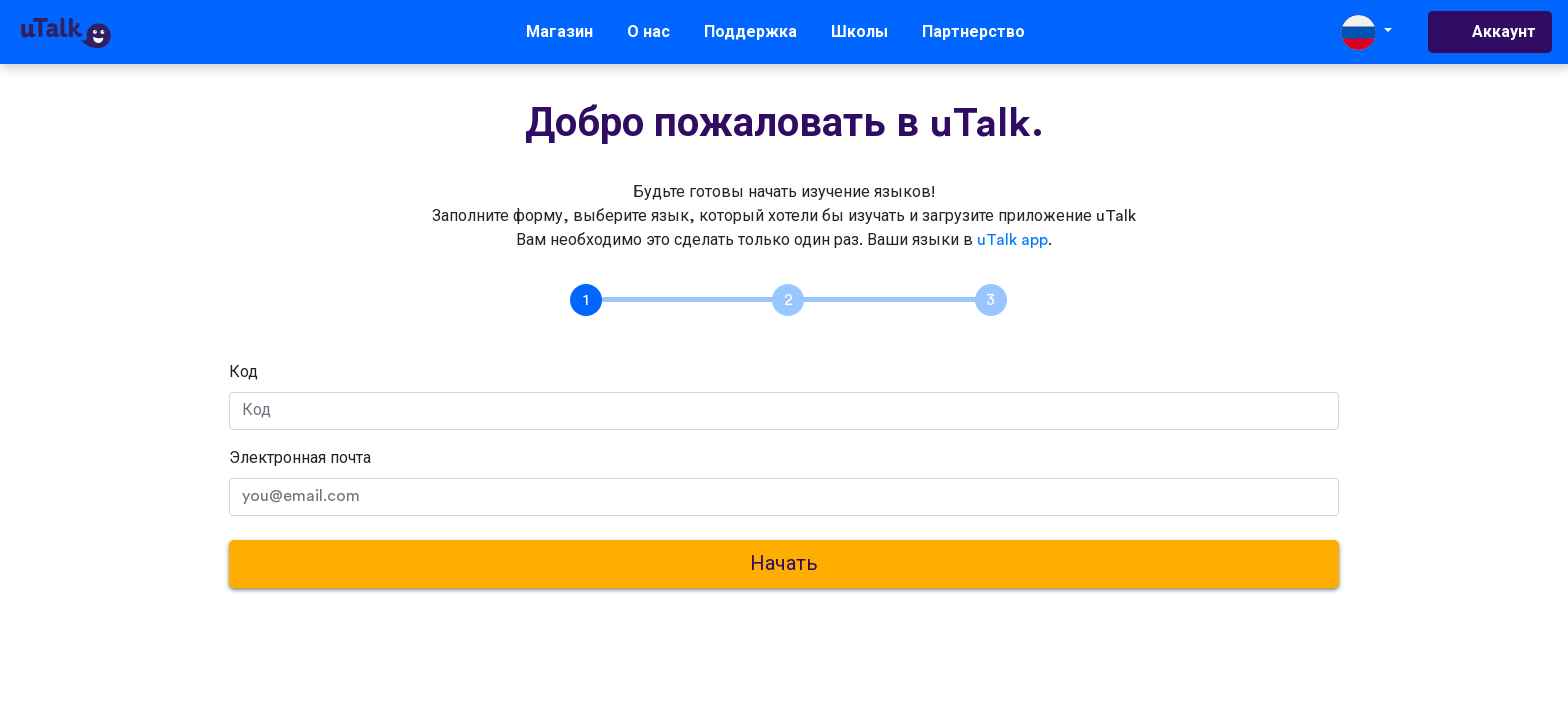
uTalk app (1012, 240)
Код (243, 372)
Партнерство (973, 32)
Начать (784, 564)
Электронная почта (300, 458)
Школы (859, 32)
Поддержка (750, 32)
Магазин (559, 32)
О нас (648, 32)
